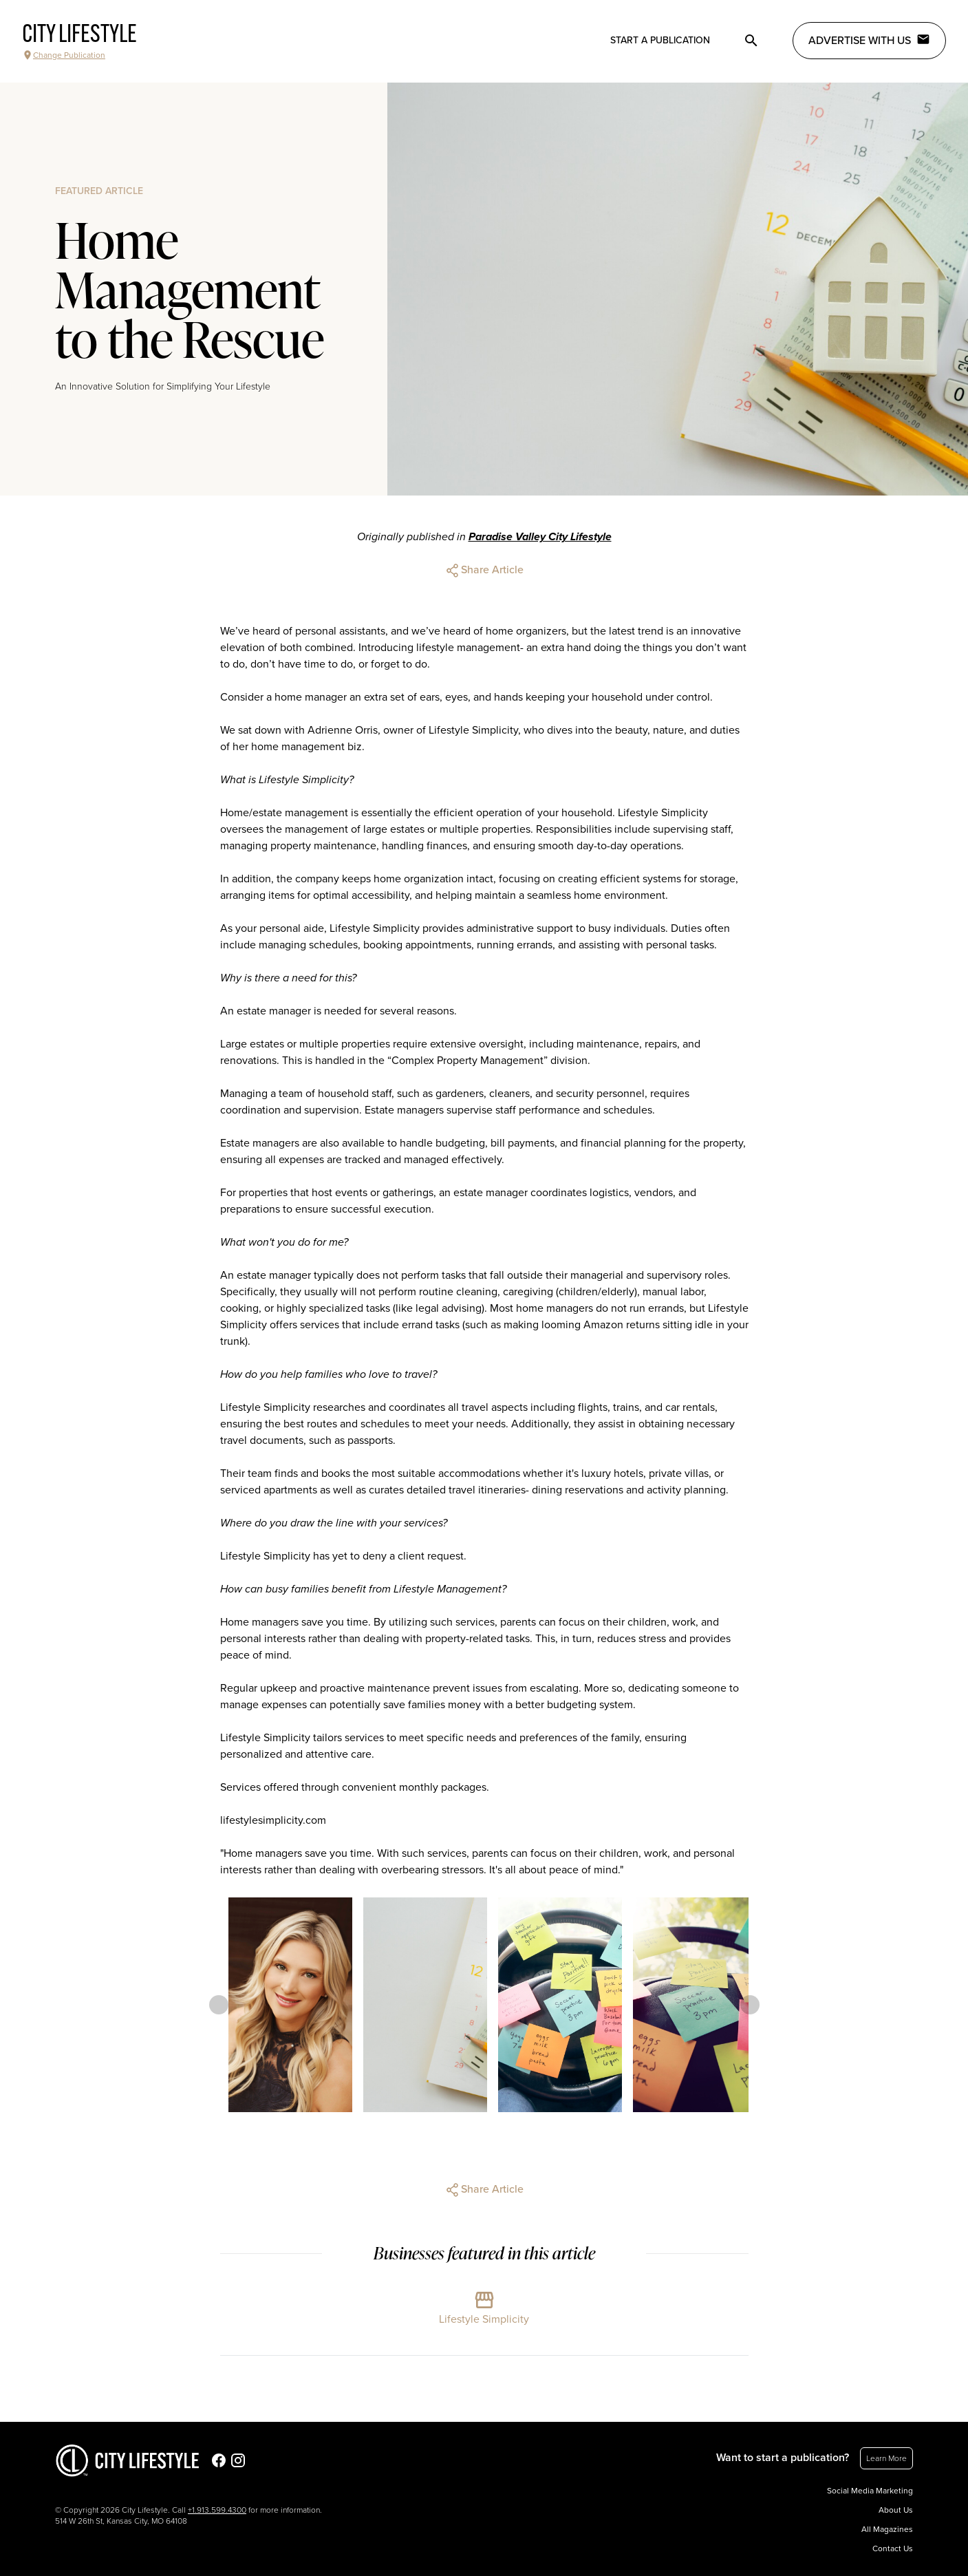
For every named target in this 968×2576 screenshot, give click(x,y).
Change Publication (63, 55)
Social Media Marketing (870, 2490)
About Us (896, 2510)
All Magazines (887, 2529)
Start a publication (660, 40)
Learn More (886, 2458)
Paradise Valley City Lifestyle (540, 537)
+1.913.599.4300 (217, 2510)
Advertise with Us (869, 39)
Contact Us (892, 2548)
